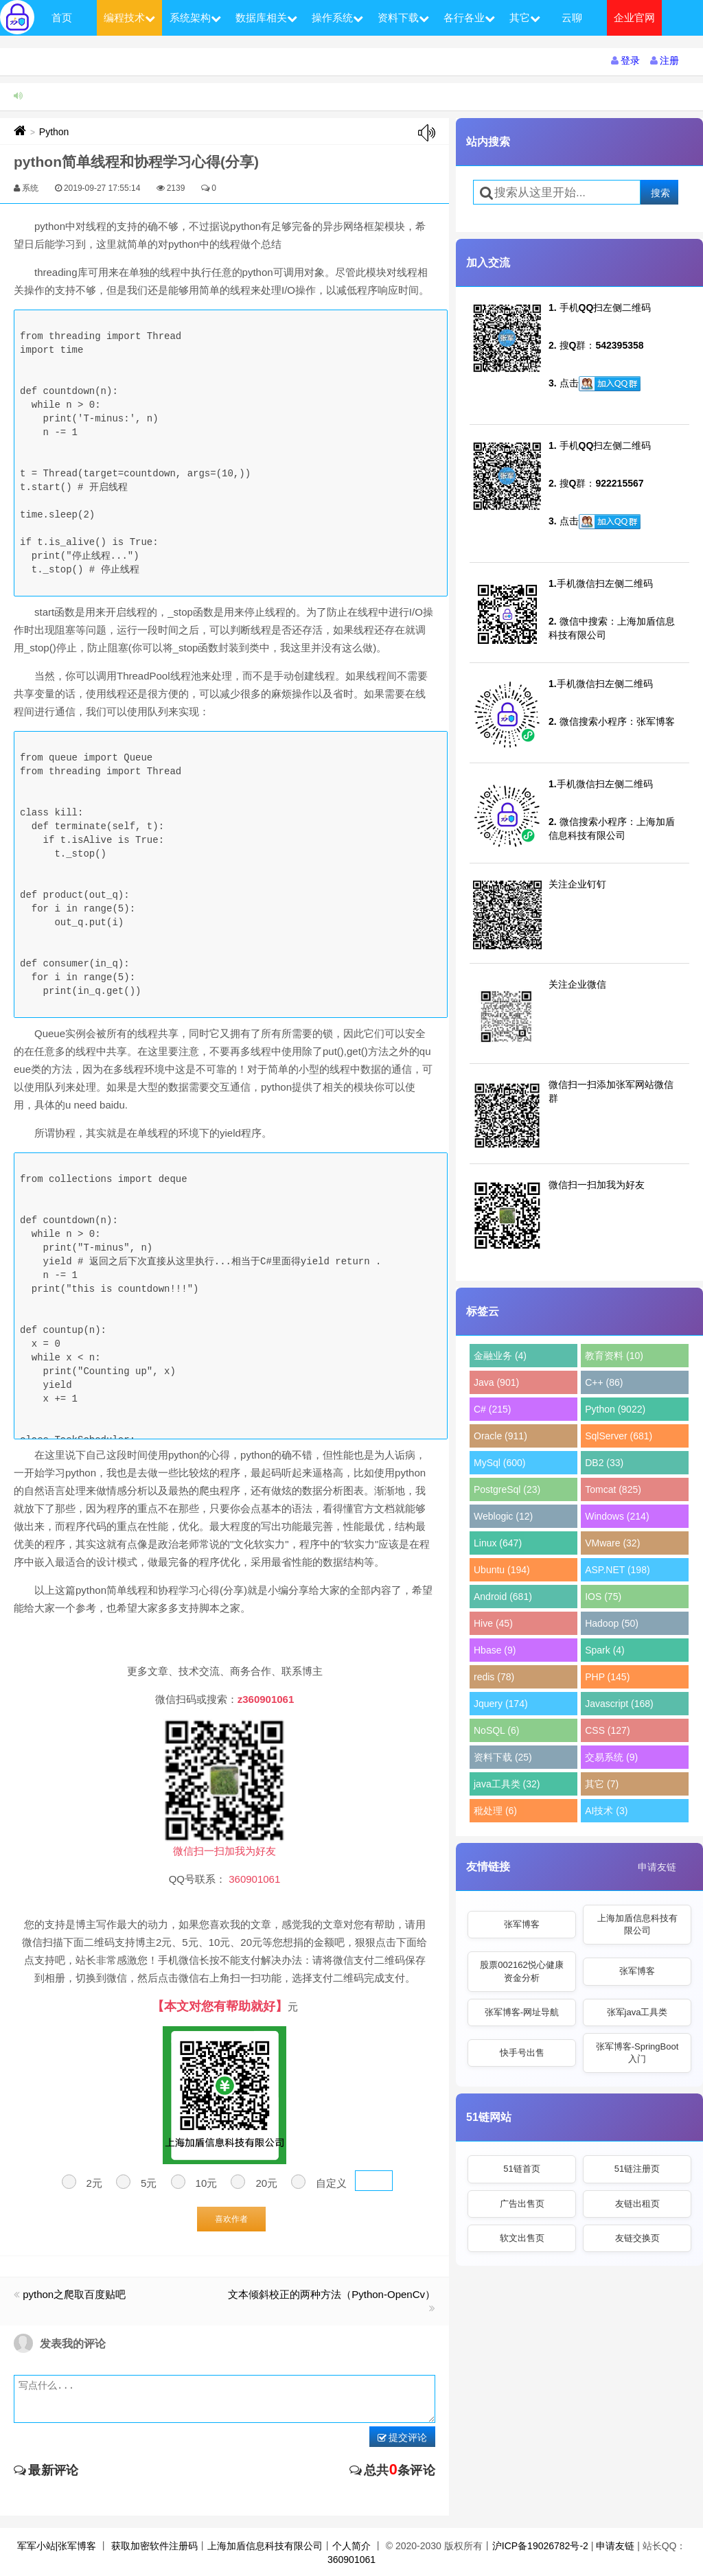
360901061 (351, 2559)
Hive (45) (493, 1623)
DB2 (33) (604, 1462)
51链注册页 (637, 2168)
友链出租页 (637, 2203)
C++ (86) (604, 1382)
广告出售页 (522, 2203)
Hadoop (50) (611, 1623)
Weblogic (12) (503, 1516)
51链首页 (521, 2168)
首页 (61, 17)
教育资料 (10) (614, 1355)
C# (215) (492, 1409)
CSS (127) (607, 1730)
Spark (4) (605, 1650)
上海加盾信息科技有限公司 (637, 1924)
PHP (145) (607, 1676)
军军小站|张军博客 (57, 2545)
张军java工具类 (637, 2012)
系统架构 (195, 17)
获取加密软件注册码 (154, 2545)
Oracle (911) (500, 1435)
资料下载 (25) (503, 1757)
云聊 (572, 17)
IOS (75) (603, 1596)
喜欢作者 (231, 2219)
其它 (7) (602, 1783)
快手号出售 (522, 2052)
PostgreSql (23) (507, 1489)
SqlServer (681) (618, 1435)
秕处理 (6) (495, 1810)
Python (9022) (615, 1409)
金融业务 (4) (500, 1355)
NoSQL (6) (496, 1730)
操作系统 (337, 17)
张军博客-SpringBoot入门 (637, 2052)
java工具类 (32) (507, 1783)
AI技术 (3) (606, 1810)
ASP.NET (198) (617, 1569)
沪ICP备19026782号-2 (540, 2545)
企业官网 (634, 17)
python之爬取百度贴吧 (74, 2294)
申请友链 (657, 1866)
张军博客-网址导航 (522, 2012)
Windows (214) (617, 1516)
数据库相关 (266, 17)
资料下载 (403, 17)
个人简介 (351, 2545)
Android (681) (503, 1596)
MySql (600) (499, 1462)
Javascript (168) (619, 1703)
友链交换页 (637, 2238)
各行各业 (469, 17)
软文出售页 (522, 2238)
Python (54, 131)
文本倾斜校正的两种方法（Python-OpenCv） (331, 2294)
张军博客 (522, 1924)
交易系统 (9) (611, 1757)
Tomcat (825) (613, 1489)
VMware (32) (612, 1543)
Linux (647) (498, 1543)
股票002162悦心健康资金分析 (521, 1971)
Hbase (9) (495, 1650)
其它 (524, 17)
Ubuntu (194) (502, 1569)
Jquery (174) (501, 1703)
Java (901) (496, 1382)
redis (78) (494, 1676)
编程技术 (129, 17)
